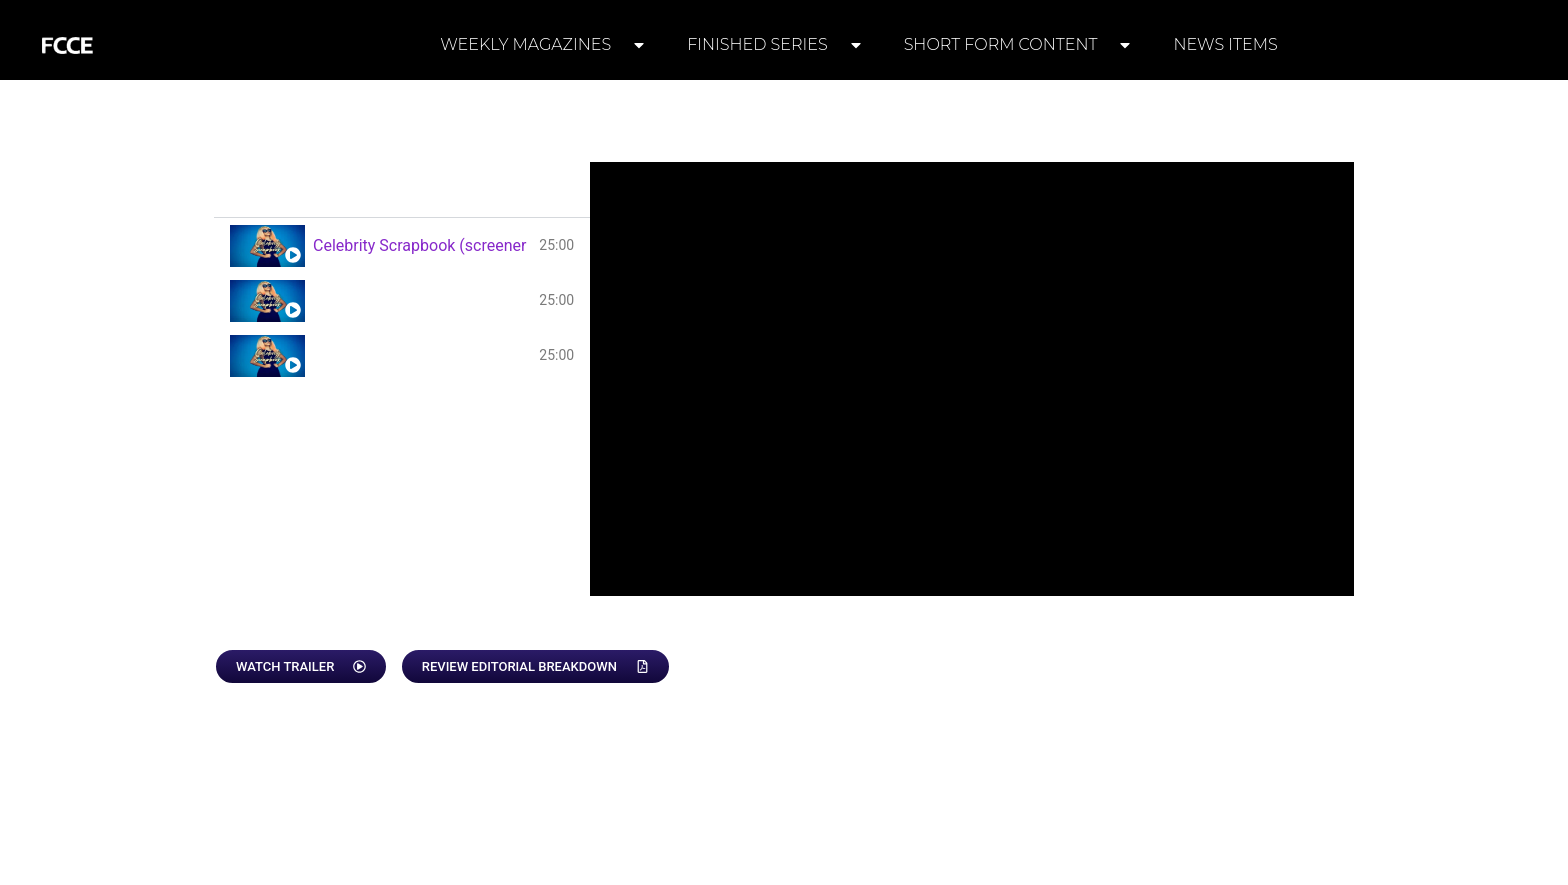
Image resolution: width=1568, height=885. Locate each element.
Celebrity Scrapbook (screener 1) (422, 245)
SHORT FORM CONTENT (1019, 45)
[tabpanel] (972, 379)
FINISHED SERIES (775, 45)
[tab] (402, 245)
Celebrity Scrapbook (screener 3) (422, 355)
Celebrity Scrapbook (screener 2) (422, 300)
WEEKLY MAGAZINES (543, 45)
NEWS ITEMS (1225, 44)
